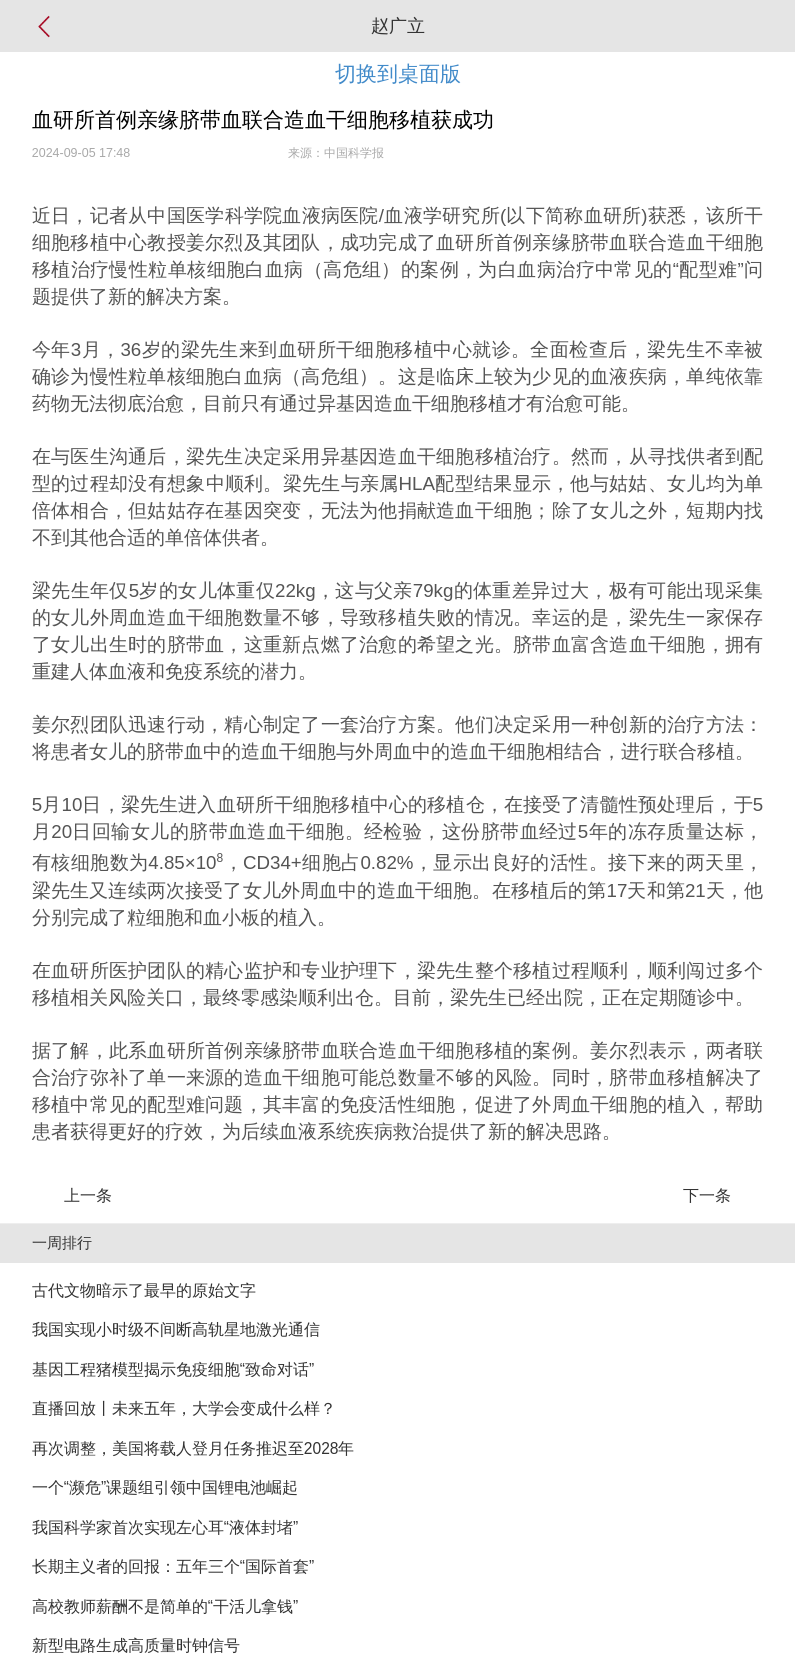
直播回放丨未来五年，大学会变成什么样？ (184, 1408)
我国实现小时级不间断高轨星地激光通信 (176, 1329)
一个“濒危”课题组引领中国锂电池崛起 (165, 1487)
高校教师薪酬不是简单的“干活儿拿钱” (165, 1606)
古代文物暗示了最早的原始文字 (144, 1290)
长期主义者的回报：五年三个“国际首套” (173, 1566)
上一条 (88, 1195)
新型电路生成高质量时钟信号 (136, 1645)
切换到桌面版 (398, 73)
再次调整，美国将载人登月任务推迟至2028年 (193, 1448)
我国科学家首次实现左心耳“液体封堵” (165, 1527)
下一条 (707, 1195)
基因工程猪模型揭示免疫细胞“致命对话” (173, 1369)
